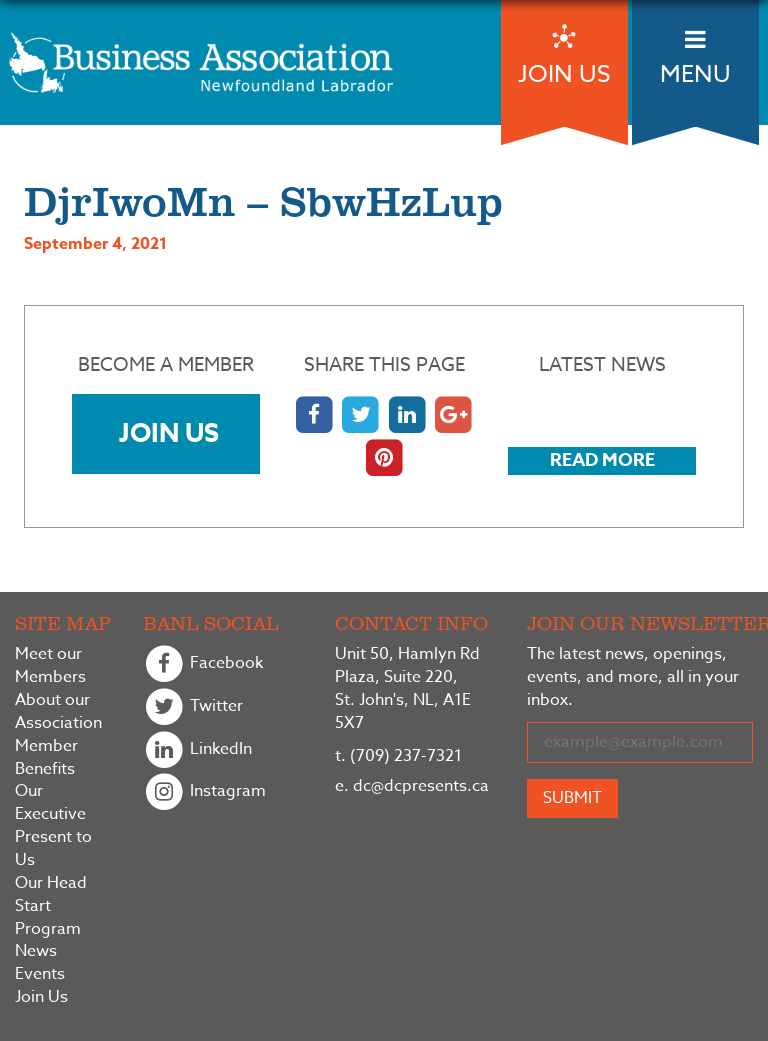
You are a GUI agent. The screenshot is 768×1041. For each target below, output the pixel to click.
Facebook (203, 664)
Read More (602, 460)
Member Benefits (46, 758)
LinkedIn (197, 750)
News (36, 951)
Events (40, 974)
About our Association (58, 712)
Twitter (193, 707)
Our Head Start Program (51, 906)
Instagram (204, 792)
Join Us (169, 432)
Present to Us (53, 849)
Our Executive (50, 803)
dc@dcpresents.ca (412, 786)
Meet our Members (50, 666)
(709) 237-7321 (398, 756)
